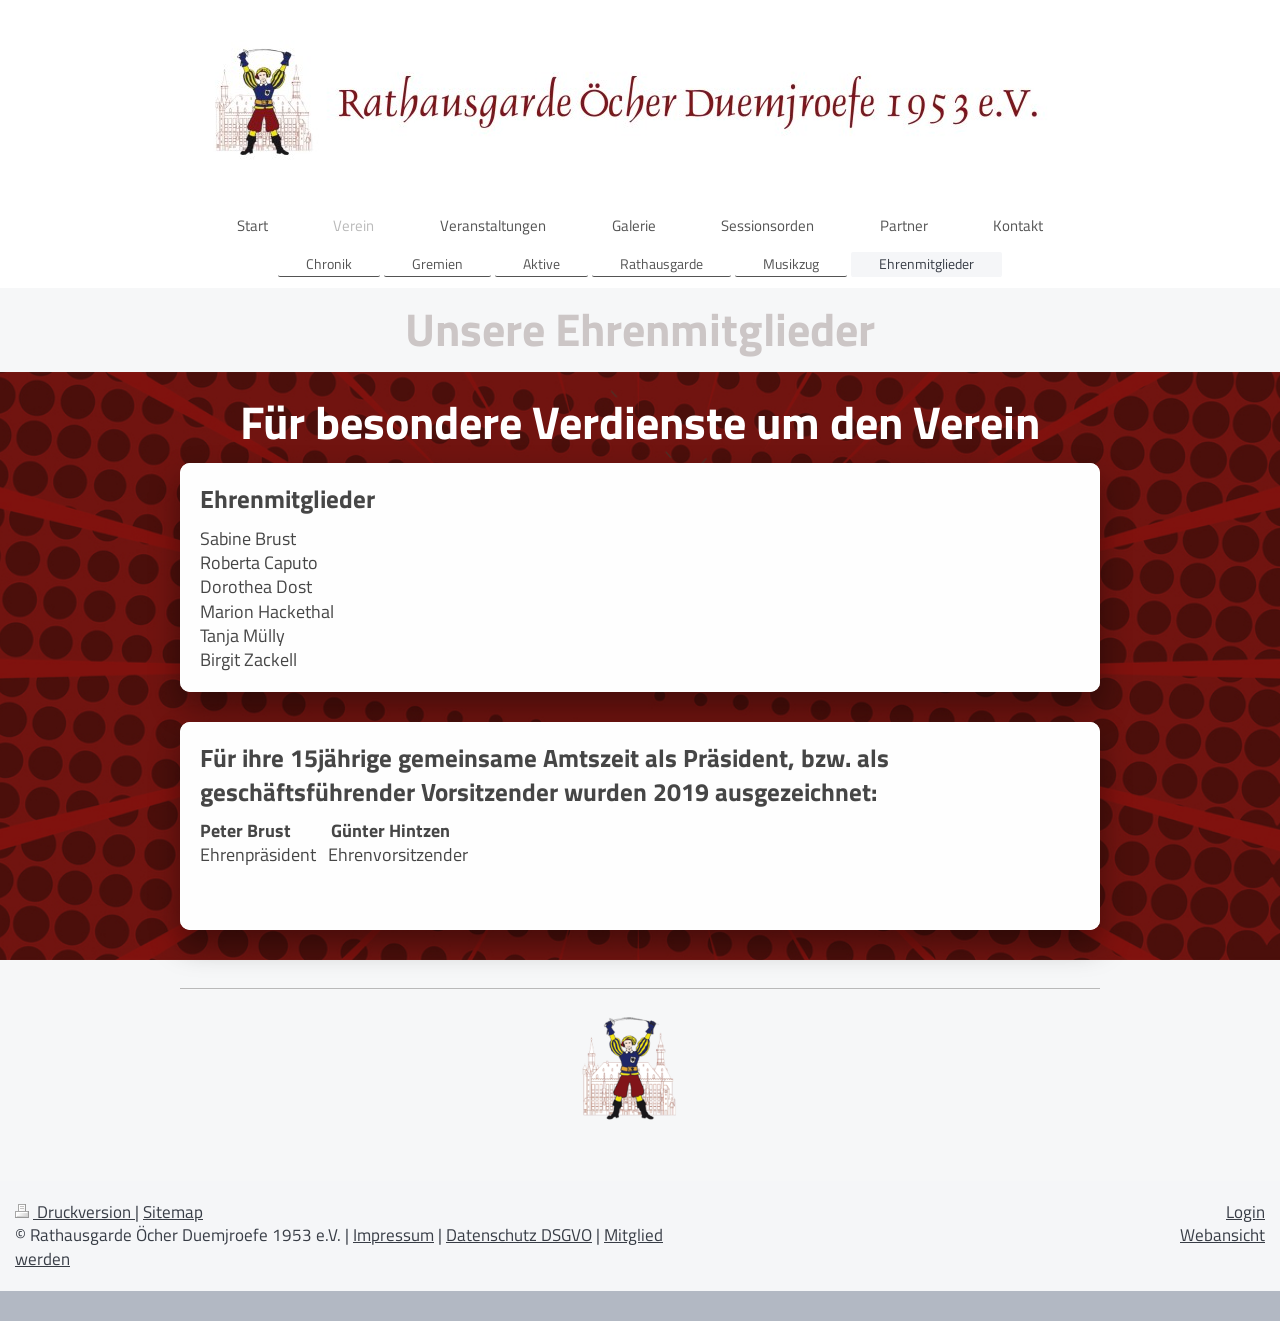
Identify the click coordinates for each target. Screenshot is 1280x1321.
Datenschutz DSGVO (519, 1235)
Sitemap (173, 1212)
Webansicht (1222, 1235)
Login (1245, 1212)
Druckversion (75, 1212)
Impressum (393, 1235)
